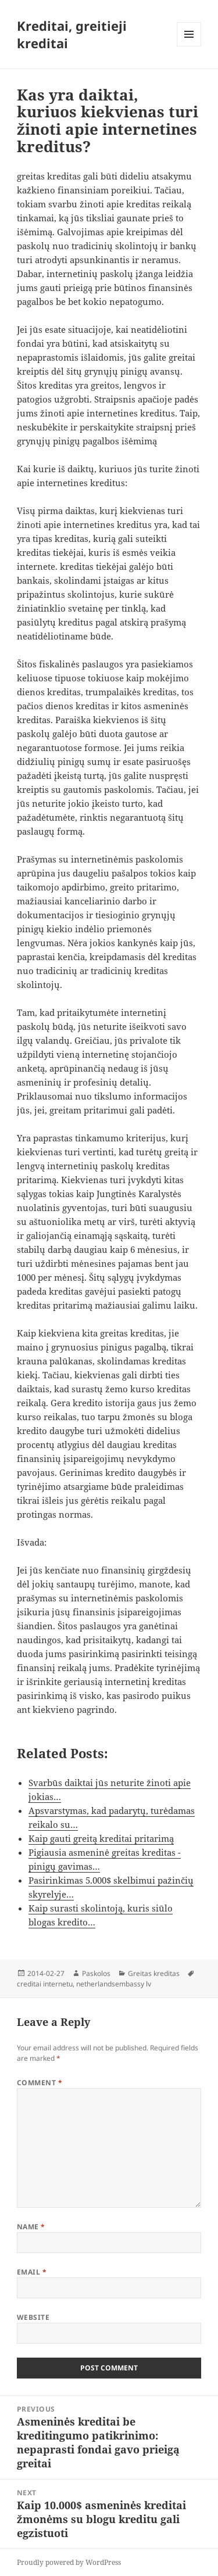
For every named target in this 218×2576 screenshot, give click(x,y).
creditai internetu (45, 1984)
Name (31, 2227)
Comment (39, 2083)
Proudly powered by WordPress (69, 2562)
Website (33, 2317)
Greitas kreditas (154, 1973)
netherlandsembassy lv (113, 1984)
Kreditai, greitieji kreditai (72, 34)
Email (32, 2272)
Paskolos (96, 1973)
